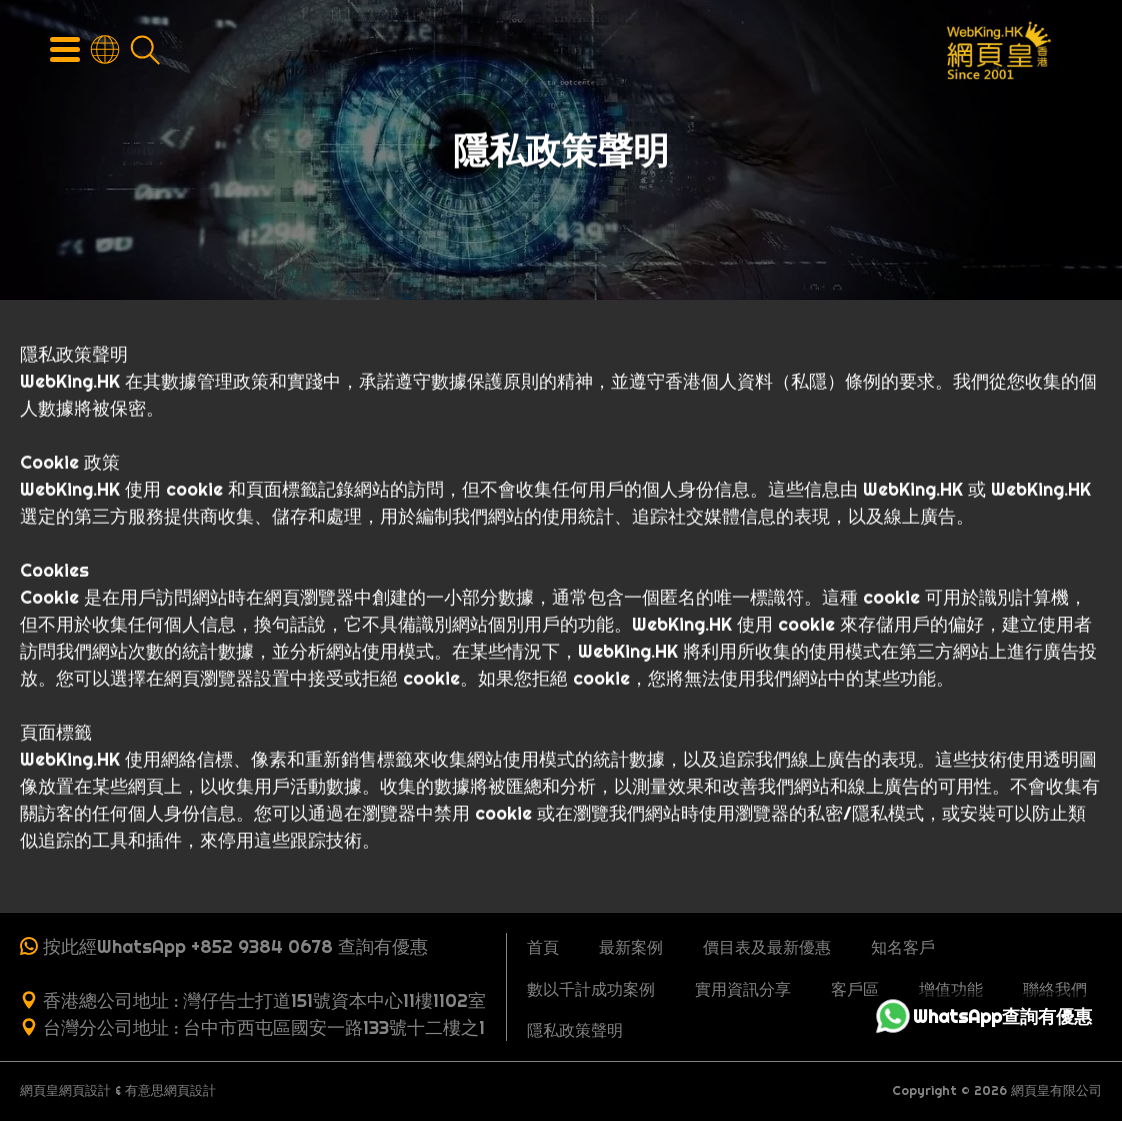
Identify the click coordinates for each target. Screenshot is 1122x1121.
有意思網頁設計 (170, 1090)
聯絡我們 (1055, 989)
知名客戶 (903, 947)
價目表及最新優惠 (767, 947)
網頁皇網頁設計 (65, 1090)
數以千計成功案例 (591, 989)
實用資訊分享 (743, 989)
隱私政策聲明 (575, 1030)
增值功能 (951, 989)
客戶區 (855, 989)
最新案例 (631, 947)
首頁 (543, 947)
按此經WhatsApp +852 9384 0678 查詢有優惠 (235, 946)
